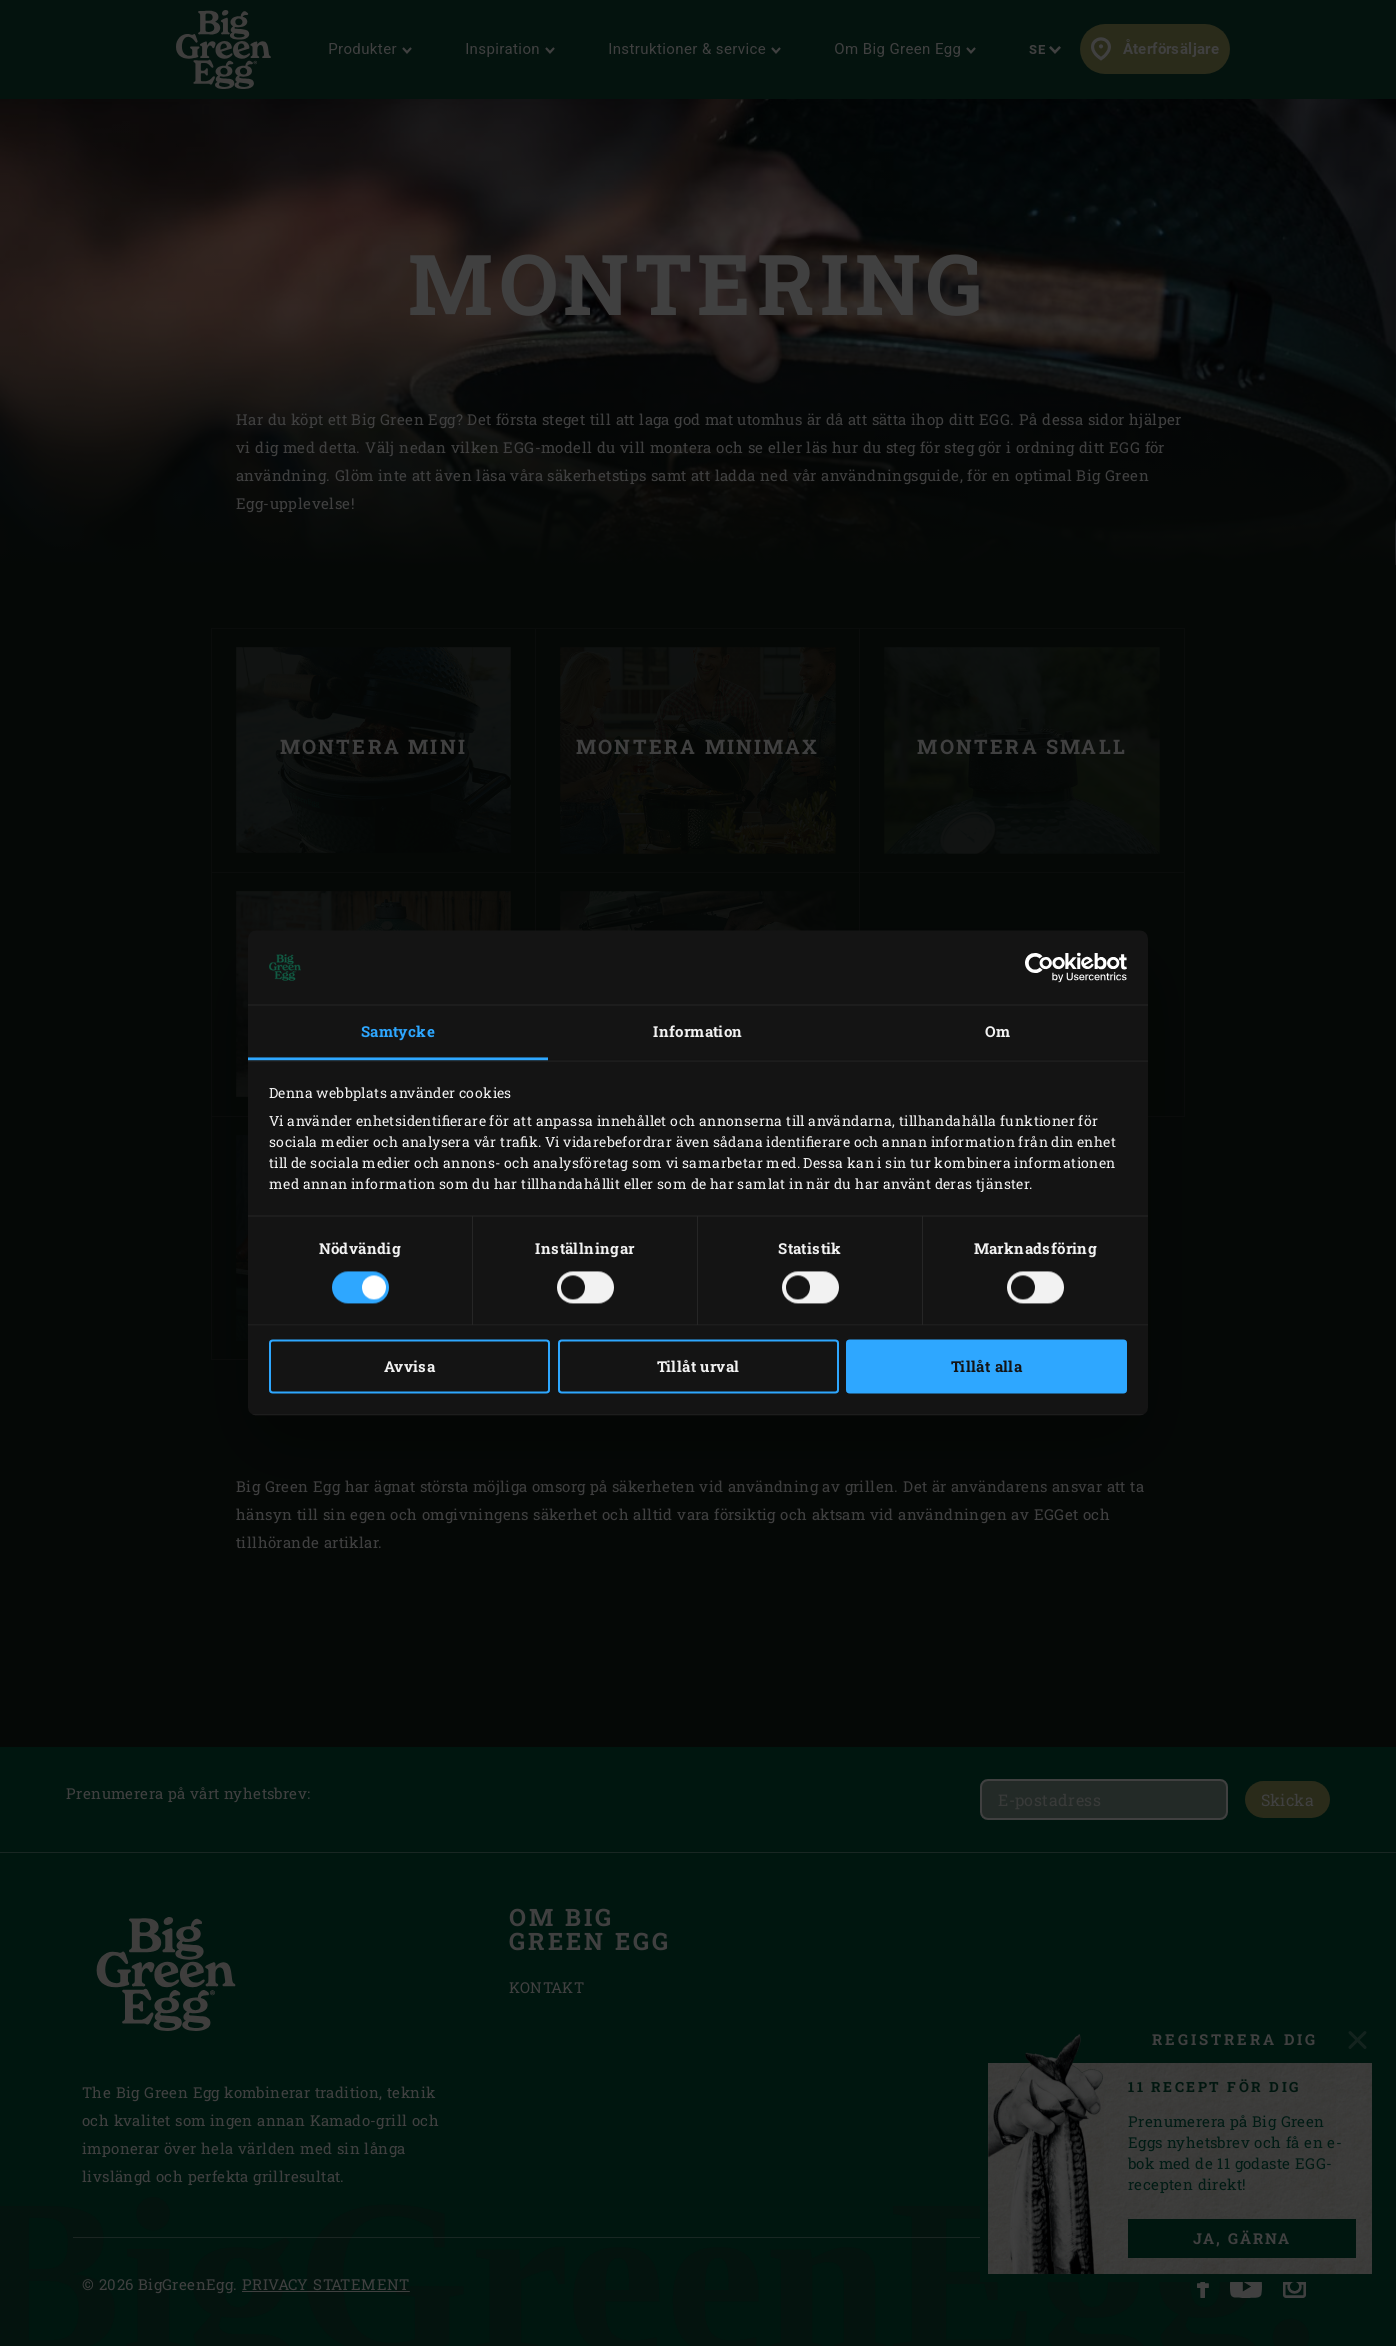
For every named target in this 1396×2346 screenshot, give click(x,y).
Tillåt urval (698, 1367)
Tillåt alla (986, 1367)
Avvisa (409, 1367)
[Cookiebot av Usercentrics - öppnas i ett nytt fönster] (1039, 967)
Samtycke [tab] (398, 1031)
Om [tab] (998, 1031)
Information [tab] (697, 1031)
